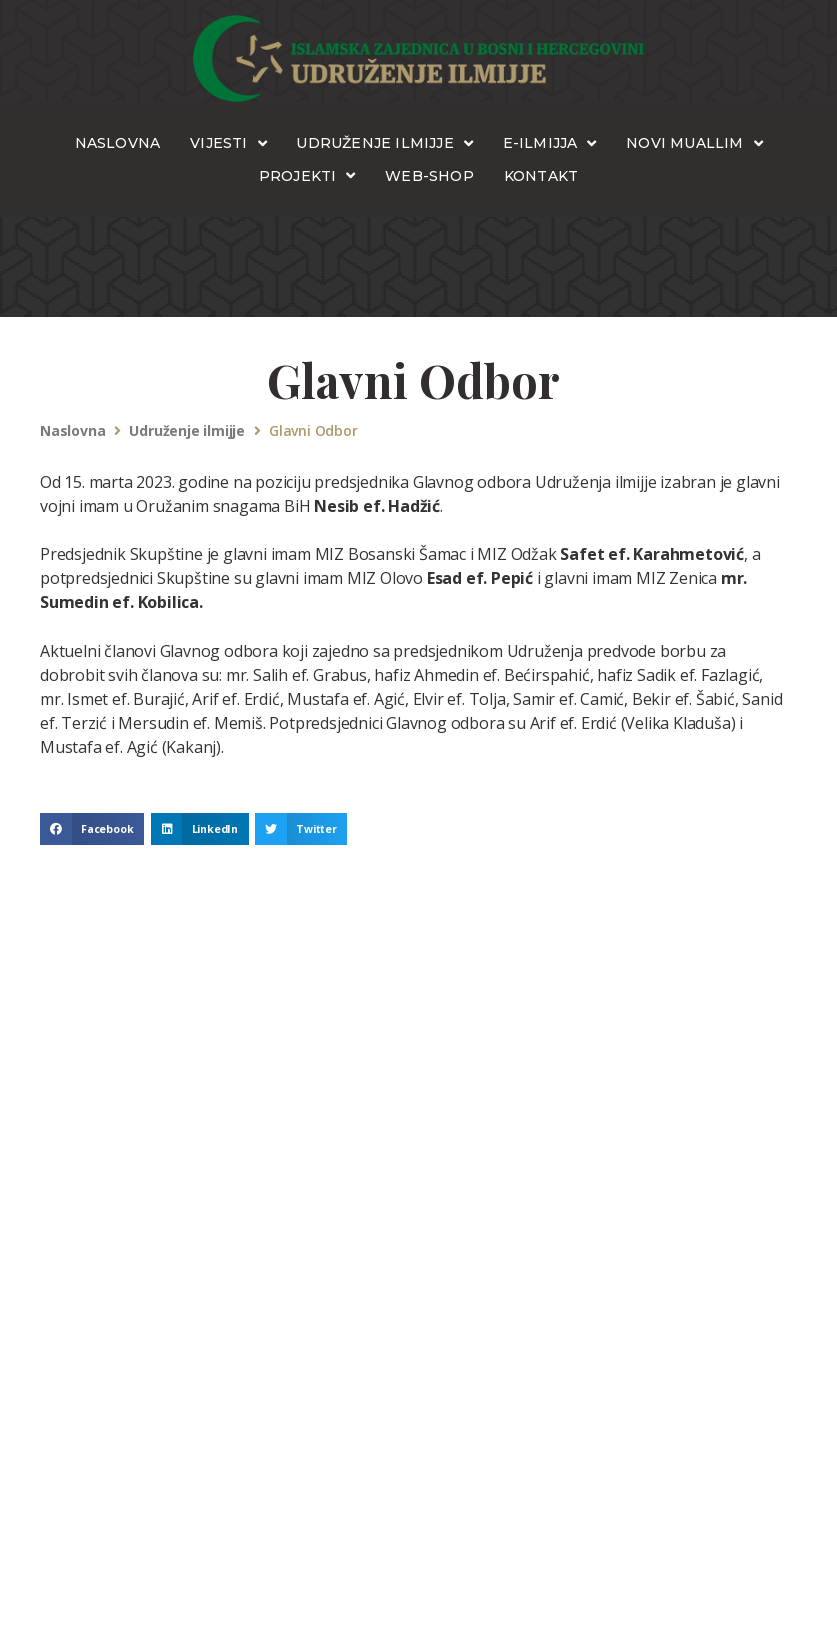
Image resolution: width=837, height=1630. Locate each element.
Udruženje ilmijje (187, 431)
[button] (92, 829)
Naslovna (72, 431)
